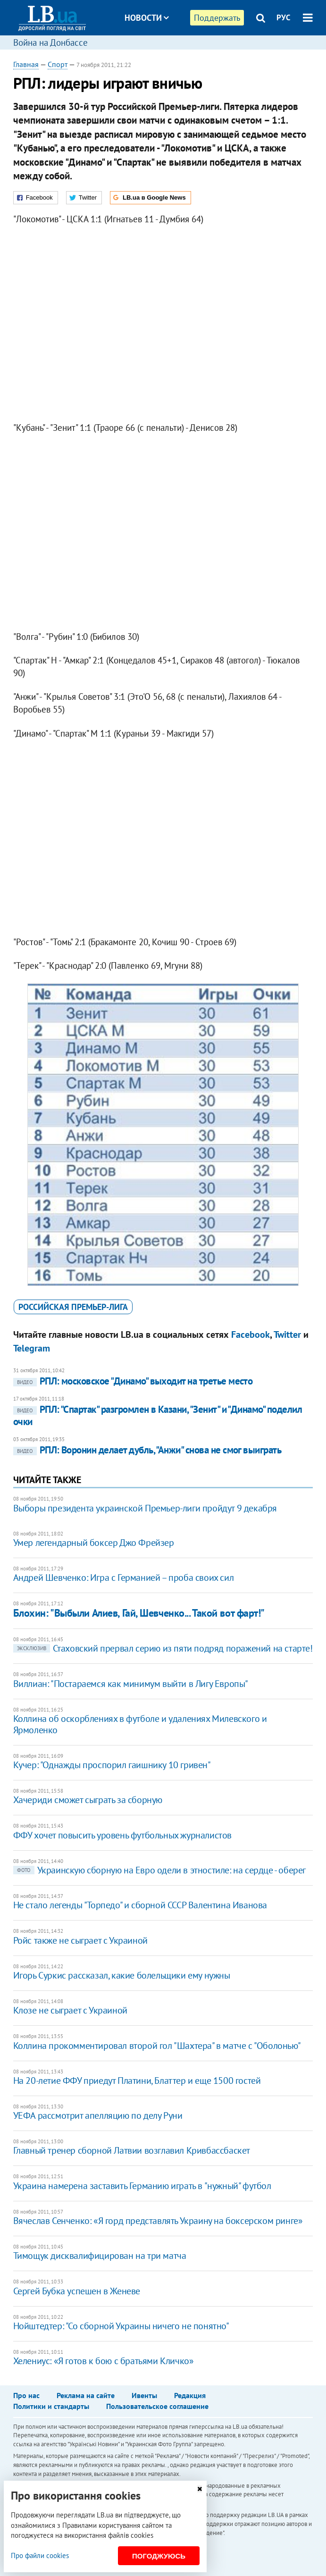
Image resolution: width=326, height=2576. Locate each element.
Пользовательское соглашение (157, 2406)
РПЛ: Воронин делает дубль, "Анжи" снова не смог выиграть (147, 1449)
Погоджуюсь (158, 2556)
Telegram (31, 1348)
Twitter (287, 1334)
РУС (283, 17)
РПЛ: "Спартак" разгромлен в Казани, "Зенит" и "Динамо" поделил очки (157, 1415)
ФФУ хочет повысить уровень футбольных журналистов (122, 1835)
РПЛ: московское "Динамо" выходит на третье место (133, 1381)
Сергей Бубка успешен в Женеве (76, 2291)
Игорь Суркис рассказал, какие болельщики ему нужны (121, 1975)
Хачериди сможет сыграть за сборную (87, 1800)
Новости (147, 17)
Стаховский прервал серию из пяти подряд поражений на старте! (163, 1648)
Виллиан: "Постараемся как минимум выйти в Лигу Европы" (130, 1684)
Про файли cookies (40, 2555)
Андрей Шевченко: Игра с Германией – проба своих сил (123, 1577)
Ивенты (144, 2395)
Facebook (250, 1334)
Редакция (190, 2395)
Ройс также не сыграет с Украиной (80, 1940)
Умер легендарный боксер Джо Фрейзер (93, 1542)
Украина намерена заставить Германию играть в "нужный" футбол (142, 2186)
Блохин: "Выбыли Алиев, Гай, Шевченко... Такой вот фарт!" (139, 1612)
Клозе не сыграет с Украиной (70, 2010)
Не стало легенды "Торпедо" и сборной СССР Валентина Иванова (140, 1905)
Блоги (171, 53)
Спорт (57, 64)
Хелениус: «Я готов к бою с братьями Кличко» (103, 2361)
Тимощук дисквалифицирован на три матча (99, 2255)
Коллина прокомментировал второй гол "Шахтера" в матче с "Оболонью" (157, 2045)
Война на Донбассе (50, 42)
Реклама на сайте (86, 2395)
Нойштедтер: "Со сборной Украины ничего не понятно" (121, 2326)
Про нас (26, 2395)
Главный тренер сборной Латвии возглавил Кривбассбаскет (131, 2150)
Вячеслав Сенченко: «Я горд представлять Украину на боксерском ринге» (158, 2221)
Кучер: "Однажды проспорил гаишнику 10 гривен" (112, 1765)
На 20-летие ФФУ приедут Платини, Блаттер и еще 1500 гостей (137, 2080)
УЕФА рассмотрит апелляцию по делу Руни (98, 2115)
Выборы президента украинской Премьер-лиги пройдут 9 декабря (145, 1508)
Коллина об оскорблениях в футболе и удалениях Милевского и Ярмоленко (140, 1724)
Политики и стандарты (51, 2406)
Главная (26, 64)
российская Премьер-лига (73, 1306)
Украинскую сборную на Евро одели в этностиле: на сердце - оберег (159, 1870)
